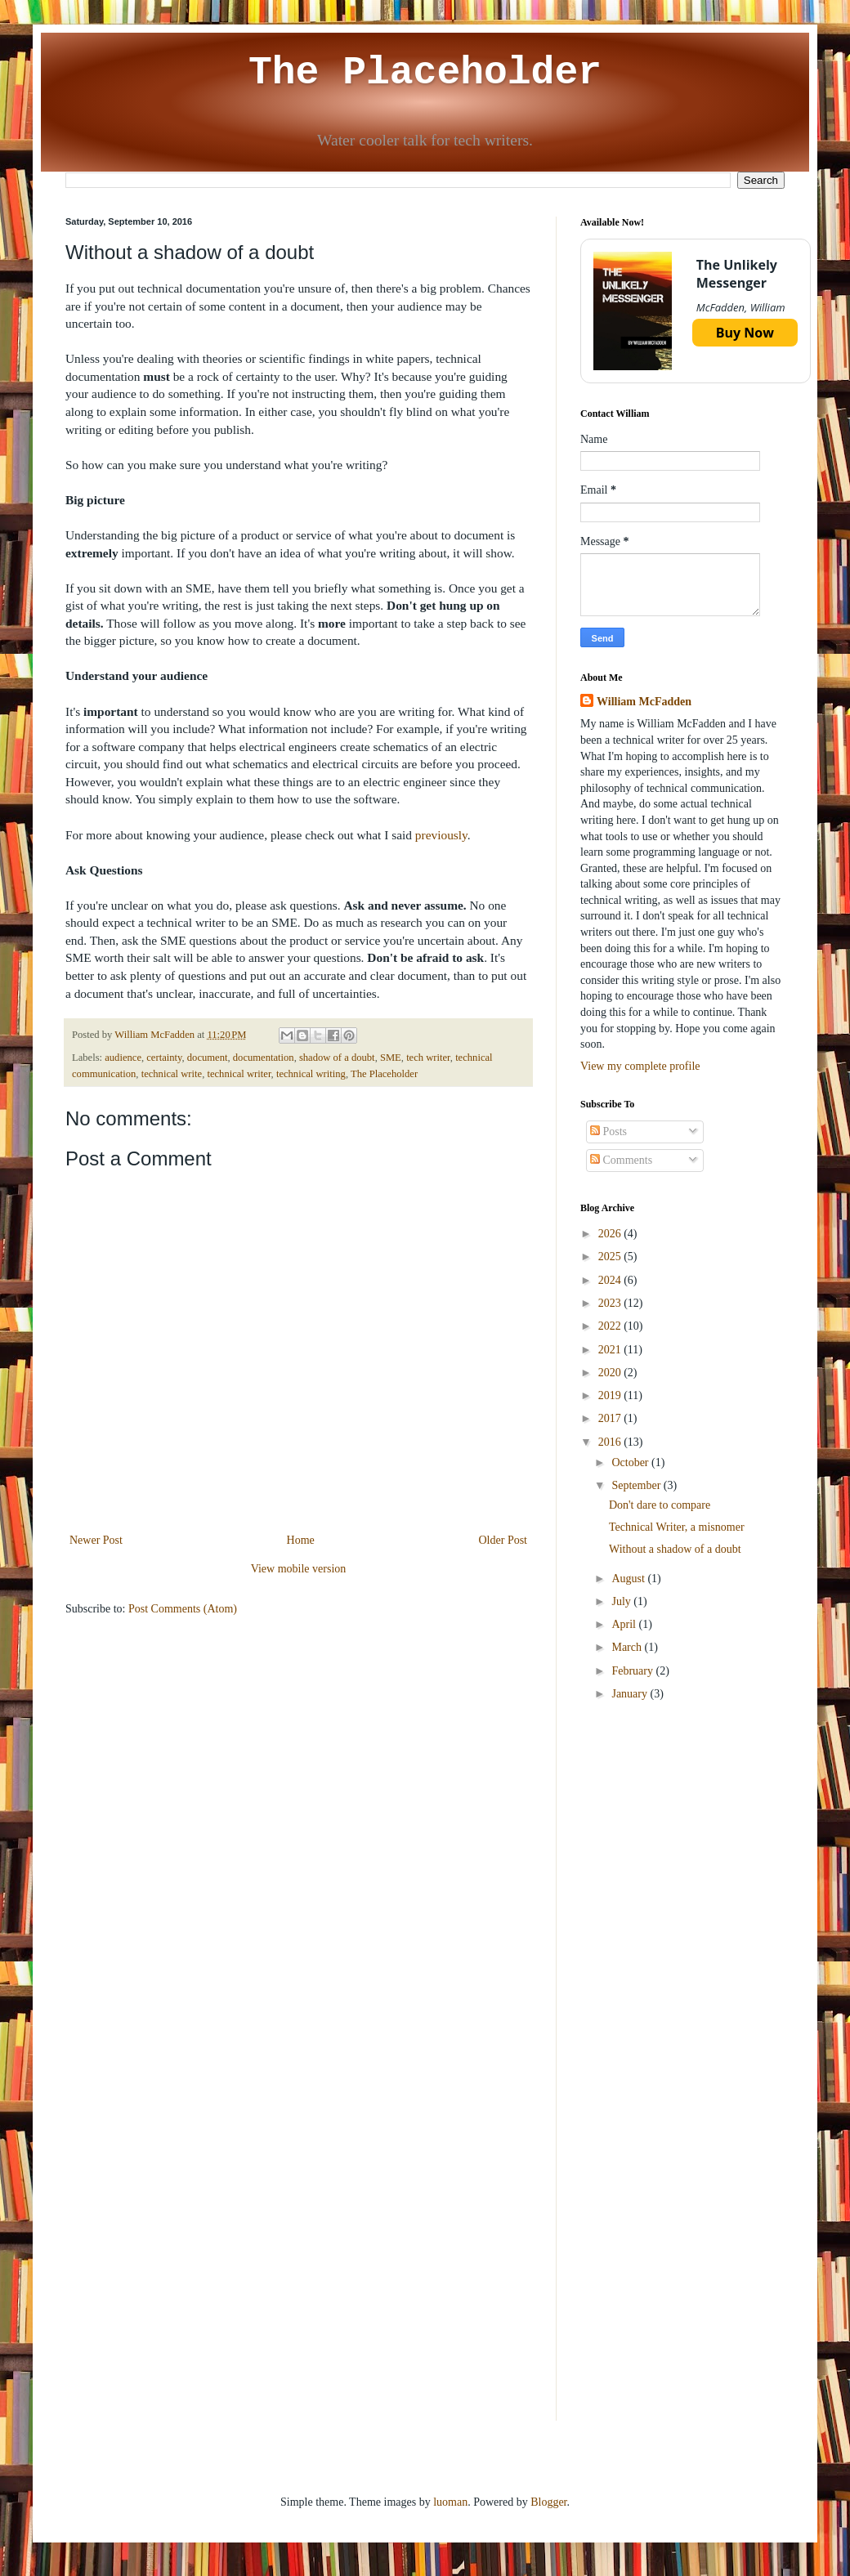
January (630, 1694)
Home (301, 1540)
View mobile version (299, 1569)
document (207, 1057)
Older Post (503, 1540)
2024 (611, 1280)
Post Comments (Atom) (182, 1609)
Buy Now (745, 333)
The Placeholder (425, 73)
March (627, 1647)
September (637, 1485)
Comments (621, 1160)
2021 (611, 1350)
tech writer (428, 1057)
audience (123, 1057)
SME (390, 1057)
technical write (171, 1074)
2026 (611, 1234)
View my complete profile (640, 1066)
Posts (608, 1131)
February (633, 1671)
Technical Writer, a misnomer (677, 1527)
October (631, 1462)
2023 (611, 1303)
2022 (611, 1326)
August (629, 1578)
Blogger (548, 2502)
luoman (450, 2502)
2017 (611, 1418)
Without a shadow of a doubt (675, 1549)
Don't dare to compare (659, 1505)
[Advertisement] (682, 1836)
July (622, 1601)
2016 (611, 1442)
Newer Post (96, 1540)
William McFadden (644, 701)
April (624, 1624)
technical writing (311, 1074)
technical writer (239, 1074)
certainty (163, 1057)
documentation (263, 1057)
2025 (611, 1256)
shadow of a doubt (337, 1057)
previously (441, 835)
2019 (611, 1395)
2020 (611, 1372)
